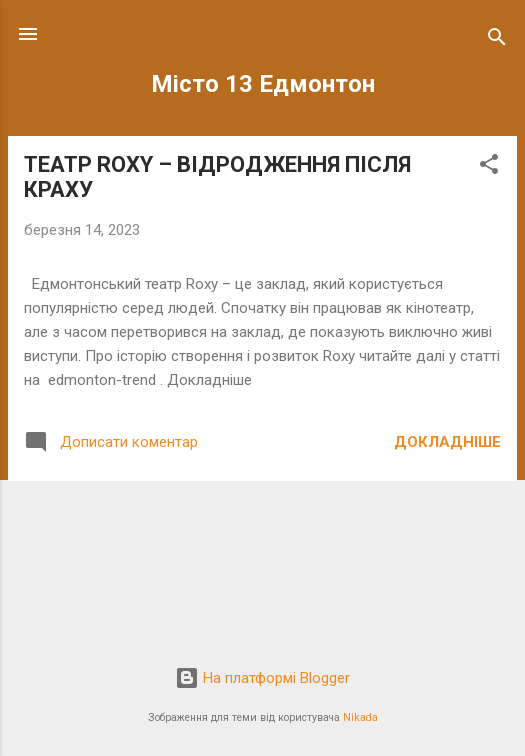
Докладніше (447, 442)
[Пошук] (497, 40)
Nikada (360, 717)
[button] (489, 167)
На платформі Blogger (262, 678)
